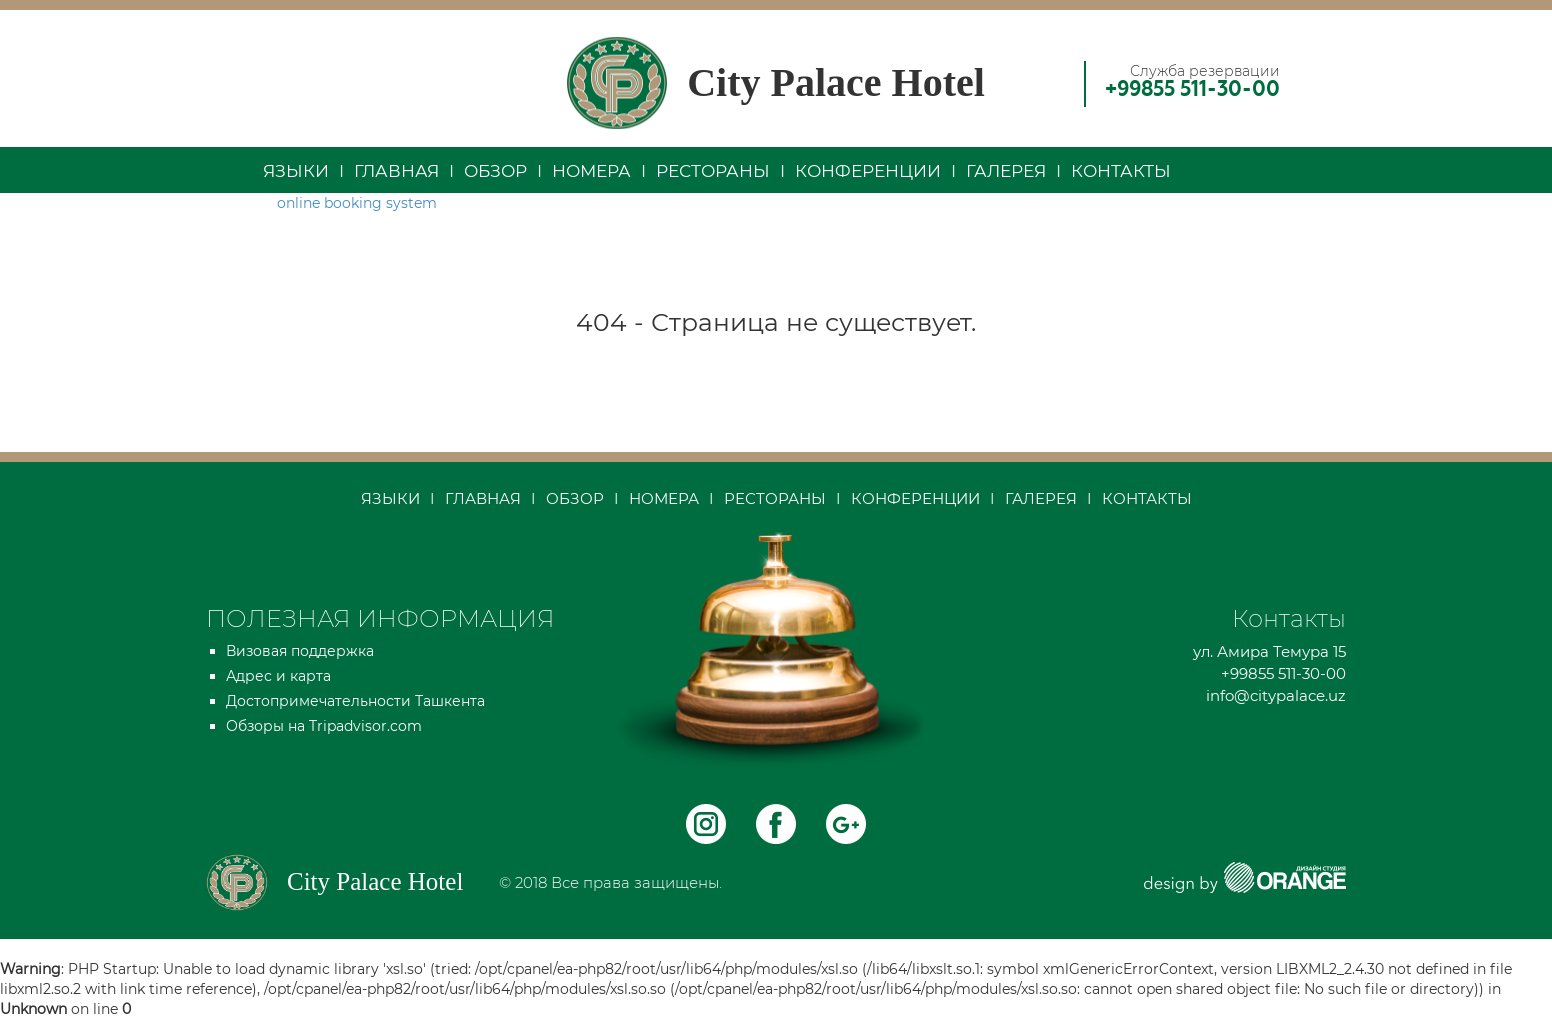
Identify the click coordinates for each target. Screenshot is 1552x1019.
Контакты (1121, 171)
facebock (776, 824)
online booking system (357, 203)
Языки (296, 171)
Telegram (846, 824)
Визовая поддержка (300, 651)
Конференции (868, 171)
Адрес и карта (278, 676)
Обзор (495, 171)
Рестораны (713, 171)
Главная (396, 171)
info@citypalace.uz (1276, 695)
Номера (591, 171)
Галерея (1006, 171)
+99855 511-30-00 (1192, 90)
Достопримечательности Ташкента (355, 701)
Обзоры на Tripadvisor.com (324, 726)
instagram (706, 824)
